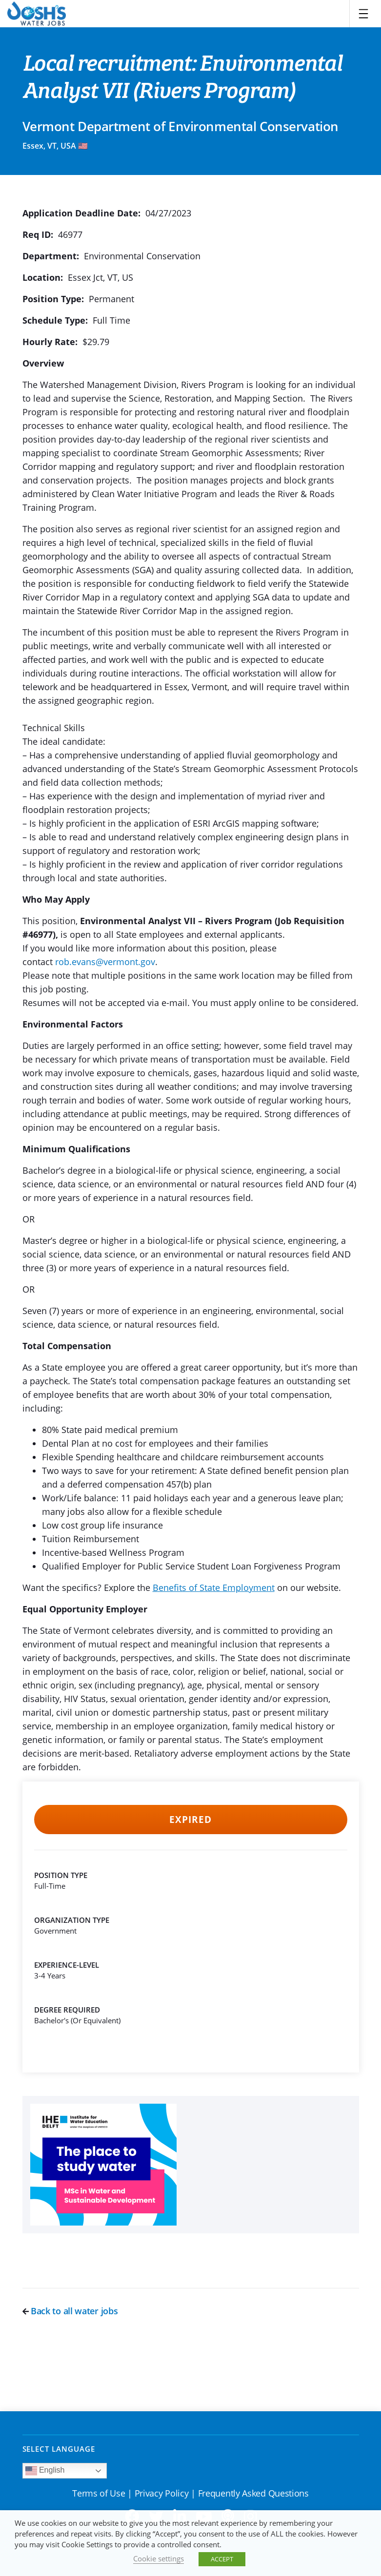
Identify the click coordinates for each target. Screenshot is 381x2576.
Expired (190, 1819)
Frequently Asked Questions (253, 2493)
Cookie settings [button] (158, 2558)
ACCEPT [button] (222, 2559)
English (45, 2471)
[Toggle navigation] (363, 13)
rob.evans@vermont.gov (105, 962)
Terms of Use (98, 2493)
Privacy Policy (162, 2493)
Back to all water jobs (70, 2311)
